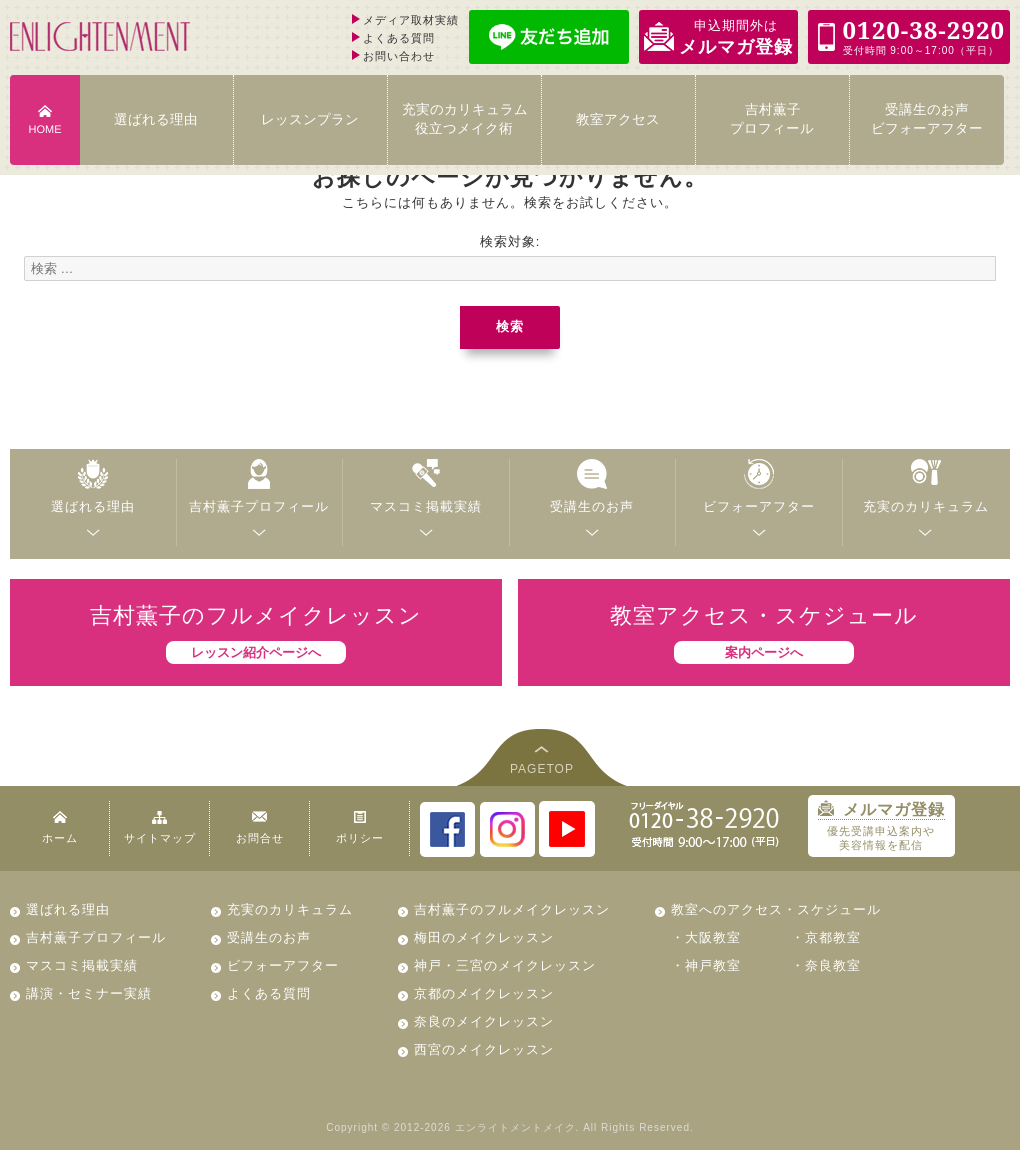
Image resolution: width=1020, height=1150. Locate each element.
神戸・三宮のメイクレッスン (505, 965)
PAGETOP (542, 769)
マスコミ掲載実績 (82, 965)
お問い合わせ (399, 56)
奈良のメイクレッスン (484, 1021)
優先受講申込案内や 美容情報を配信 (879, 826)
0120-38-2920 (704, 824)
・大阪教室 (706, 937)
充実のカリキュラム (290, 909)
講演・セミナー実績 (89, 993)
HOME (44, 129)
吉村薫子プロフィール (96, 937)
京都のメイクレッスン (484, 993)
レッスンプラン (310, 119)
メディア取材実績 (411, 20)
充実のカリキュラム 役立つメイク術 (465, 119)
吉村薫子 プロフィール (772, 119)
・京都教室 (826, 937)
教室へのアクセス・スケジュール (776, 909)
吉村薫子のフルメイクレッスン (512, 909)
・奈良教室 (826, 965)
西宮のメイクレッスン (484, 1049)
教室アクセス (618, 119)
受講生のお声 (269, 937)
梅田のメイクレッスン (484, 937)
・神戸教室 (706, 965)
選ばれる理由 (156, 119)
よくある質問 (399, 38)
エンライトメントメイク (515, 1127)
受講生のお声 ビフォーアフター (927, 119)
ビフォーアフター (283, 965)
